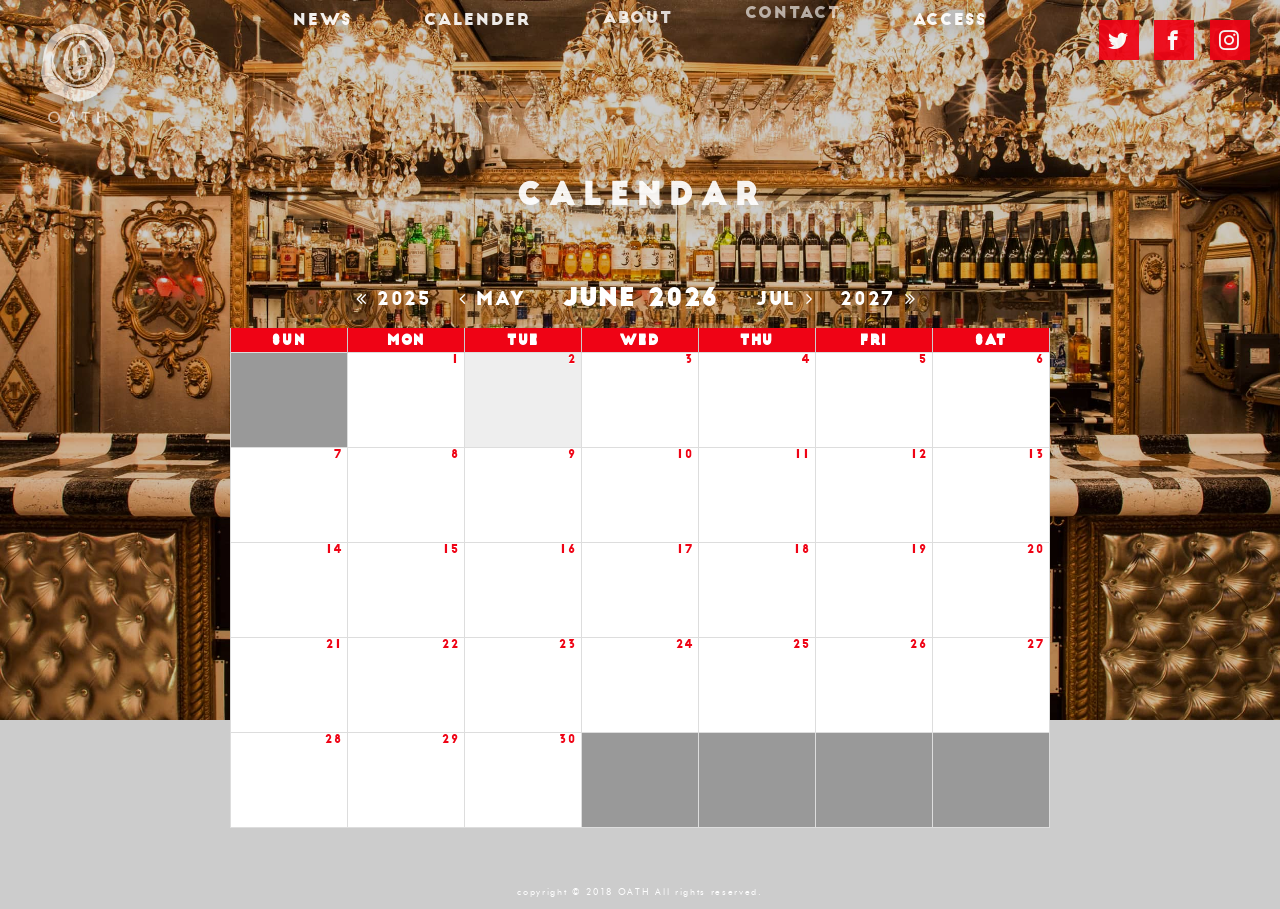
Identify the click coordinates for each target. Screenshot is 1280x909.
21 (334, 644)
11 (802, 454)
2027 (883, 299)
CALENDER (496, 35)
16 (568, 549)
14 (334, 549)
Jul (789, 299)
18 (802, 549)
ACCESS (913, 38)
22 (450, 644)
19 (919, 549)
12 (919, 454)
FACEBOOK (1174, 38)
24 (684, 644)
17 (685, 549)
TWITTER (1119, 39)
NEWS (359, 38)
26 (918, 644)
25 (801, 644)
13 (1036, 454)
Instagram (1230, 35)
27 (1035, 644)
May (497, 299)
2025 (399, 299)
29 (450, 739)
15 (451, 549)
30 (567, 739)
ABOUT (637, 29)
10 (685, 454)
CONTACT (774, 20)
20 (1035, 549)
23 (567, 644)
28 (333, 739)
